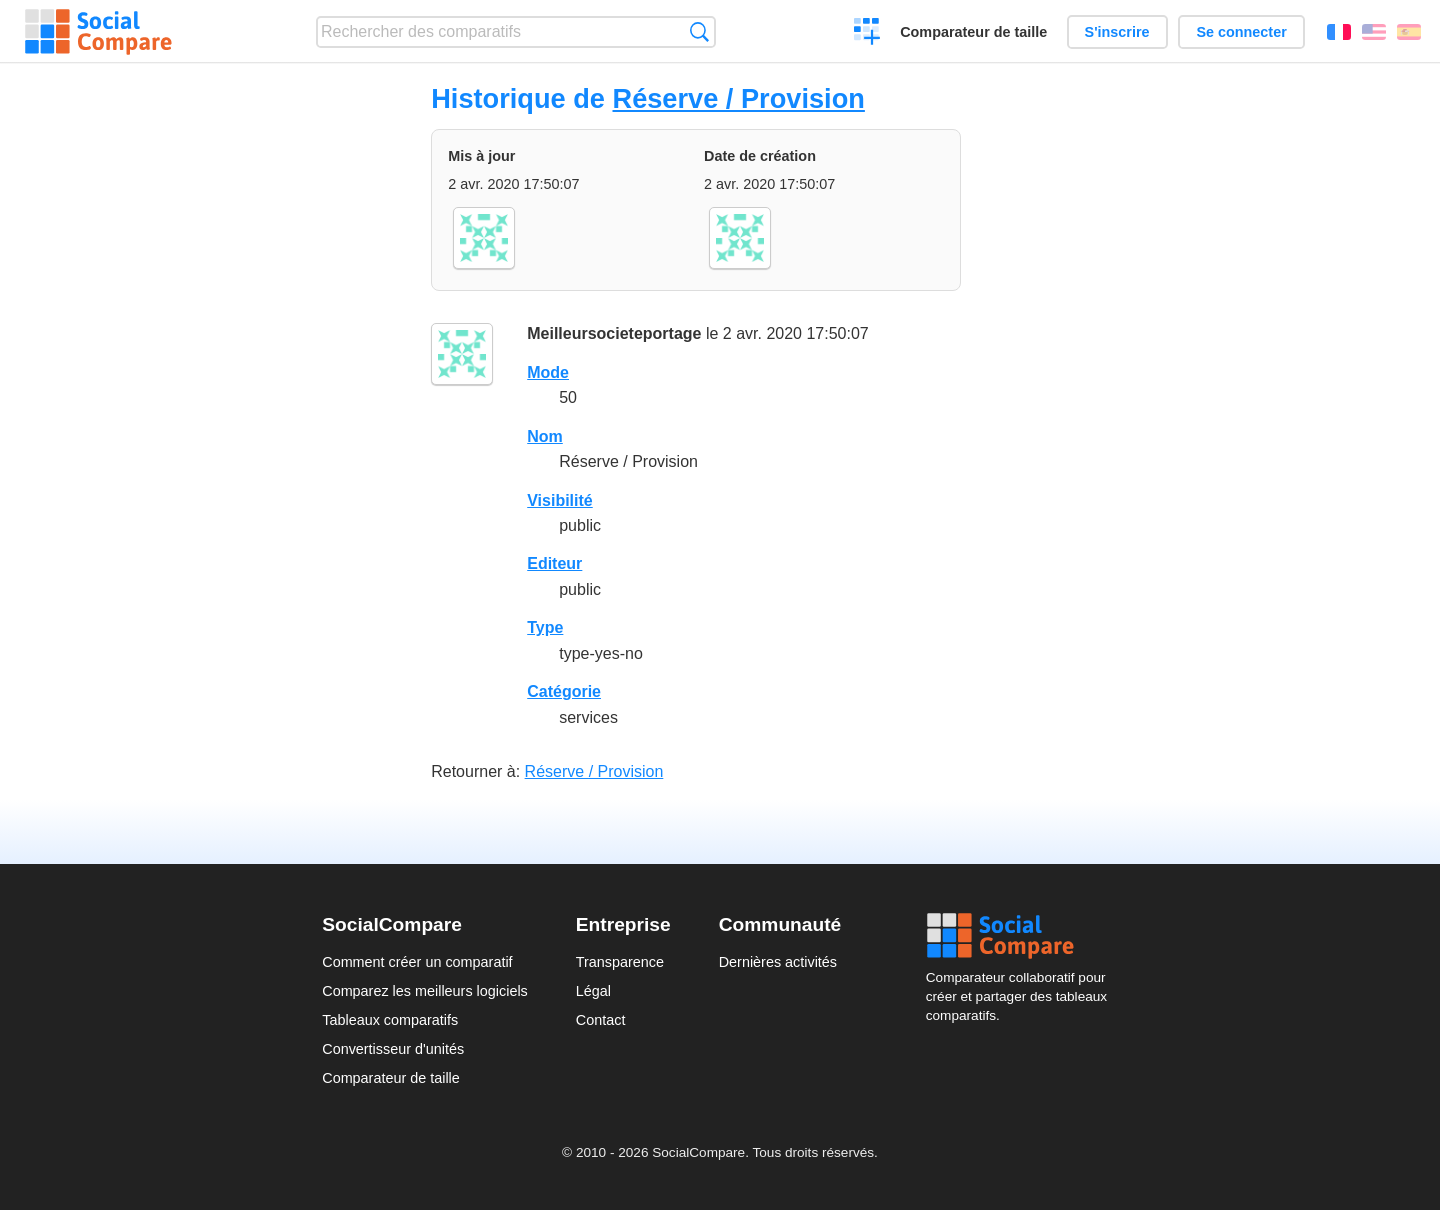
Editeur (554, 563)
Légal (593, 991)
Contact (601, 1020)
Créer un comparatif (867, 34)
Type (545, 627)
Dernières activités (778, 962)
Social (1022, 936)
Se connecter (1241, 32)
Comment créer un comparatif (417, 962)
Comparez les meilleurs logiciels (425, 991)
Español (1409, 32)
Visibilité (560, 500)
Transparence (620, 962)
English (1374, 32)
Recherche (699, 31)
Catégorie (564, 691)
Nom (545, 436)
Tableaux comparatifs (390, 1020)
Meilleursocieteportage (614, 333)
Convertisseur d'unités (393, 1049)
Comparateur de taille (973, 32)
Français (1339, 32)
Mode (548, 372)
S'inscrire (1117, 32)
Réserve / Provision (739, 98)
